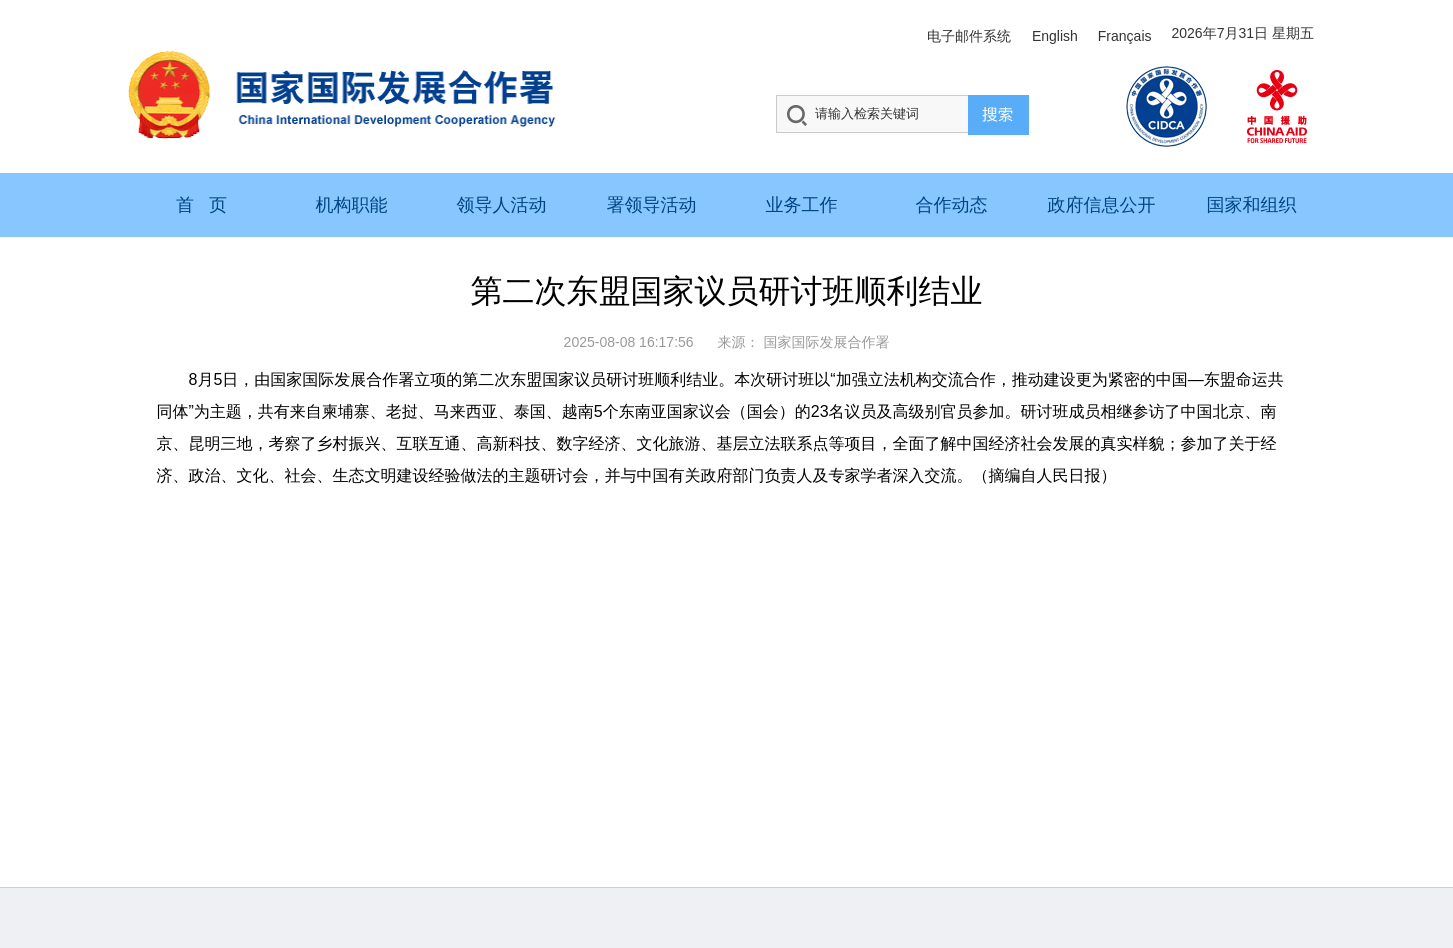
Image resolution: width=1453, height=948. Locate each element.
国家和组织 (1252, 205)
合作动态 (952, 205)
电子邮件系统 (969, 36)
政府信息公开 (1102, 205)
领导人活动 (502, 205)
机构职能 (352, 205)
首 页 (201, 205)
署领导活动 (652, 205)
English (1055, 36)
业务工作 (802, 205)
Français (1125, 36)
